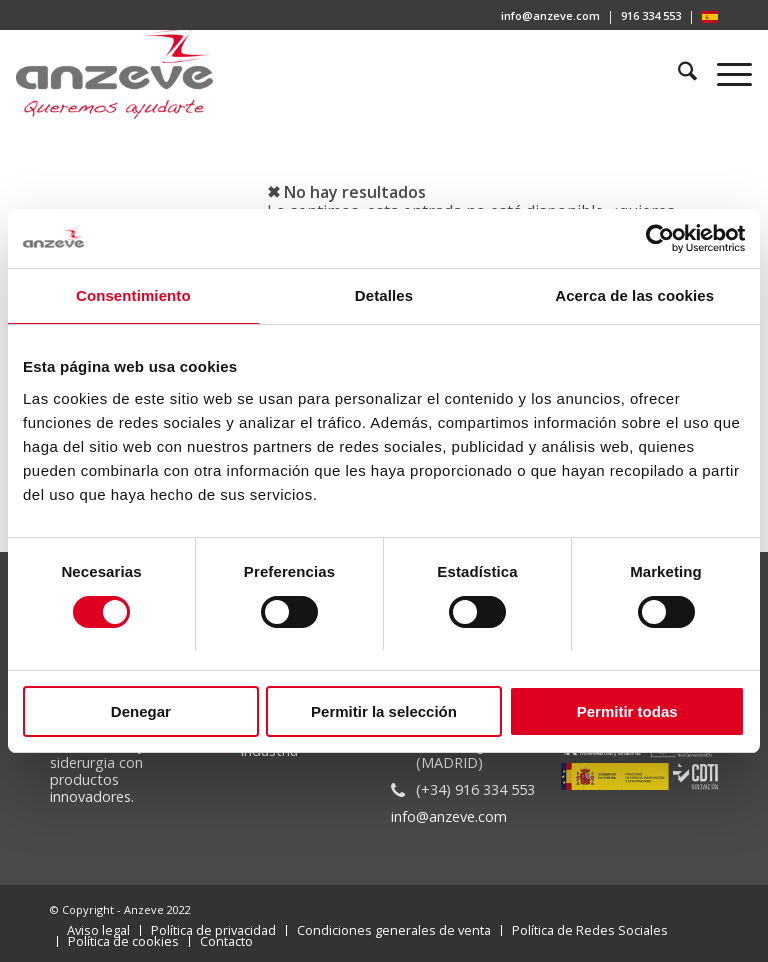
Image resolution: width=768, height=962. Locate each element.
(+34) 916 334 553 (475, 789)
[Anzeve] (114, 74)
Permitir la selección (384, 711)
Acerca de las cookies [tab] (634, 296)
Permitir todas (627, 711)
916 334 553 (651, 15)
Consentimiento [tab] (133, 296)
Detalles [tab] (384, 296)
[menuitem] (551, 17)
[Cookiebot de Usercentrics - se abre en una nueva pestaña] (657, 239)
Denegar (141, 711)
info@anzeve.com (550, 15)
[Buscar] (678, 74)
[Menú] (724, 74)
